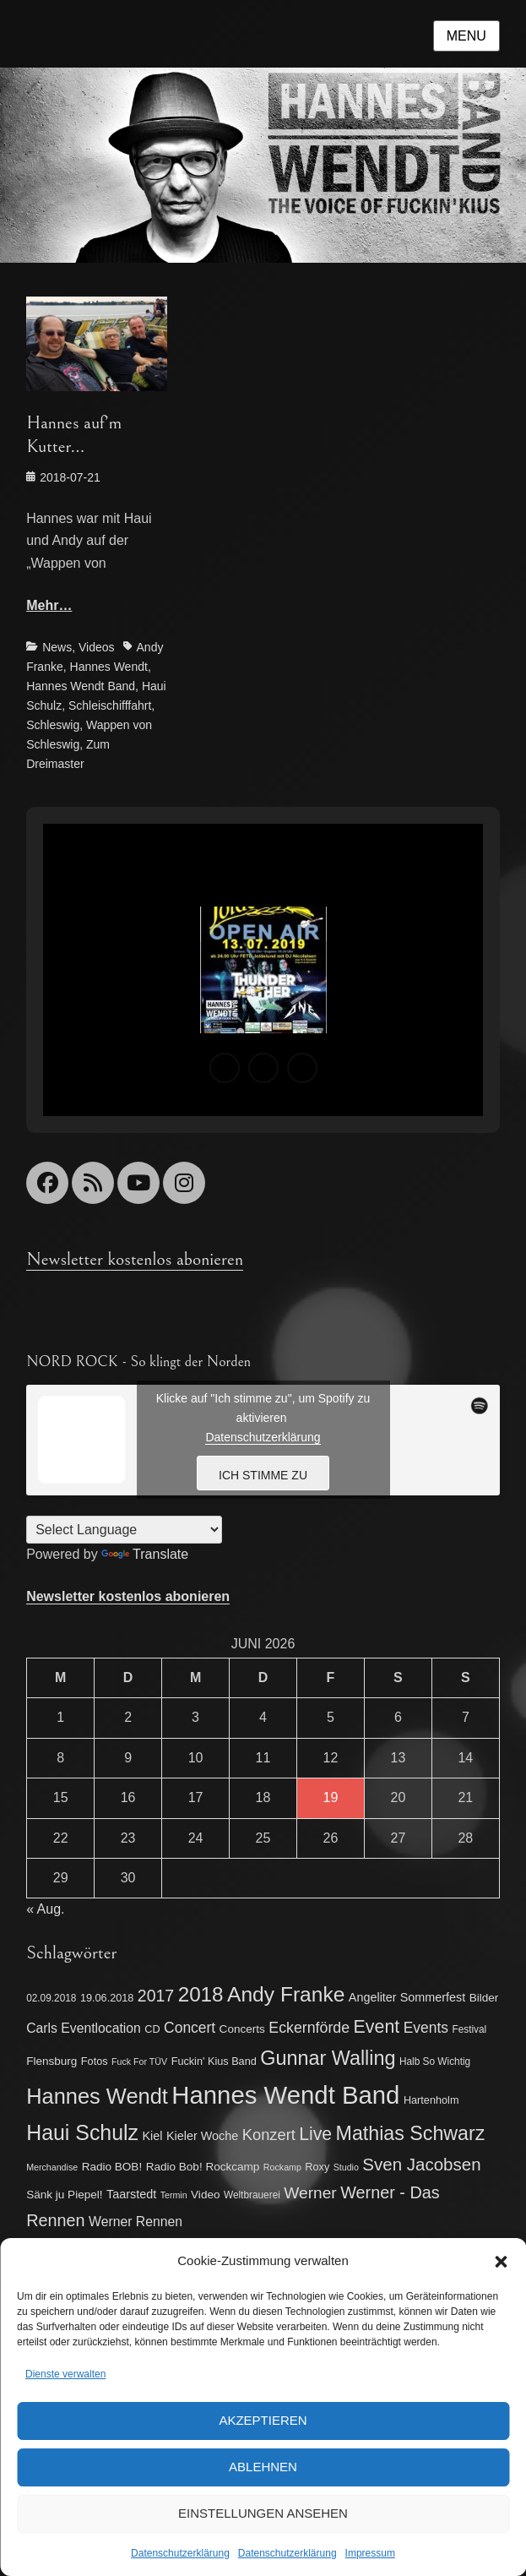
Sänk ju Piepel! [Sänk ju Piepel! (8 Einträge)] (64, 2194)
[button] (500, 2261)
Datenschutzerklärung (180, 2553)
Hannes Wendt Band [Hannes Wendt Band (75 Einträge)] (285, 2095)
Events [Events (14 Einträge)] (426, 2027)
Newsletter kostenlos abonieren (134, 1259)
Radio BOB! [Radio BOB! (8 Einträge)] (112, 2166)
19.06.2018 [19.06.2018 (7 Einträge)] (107, 1998)
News (57, 647)
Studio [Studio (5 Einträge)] (346, 2167)
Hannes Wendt (109, 666)
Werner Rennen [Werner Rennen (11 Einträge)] (135, 2221)
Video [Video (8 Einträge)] (205, 2194)
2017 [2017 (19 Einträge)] (156, 1995)
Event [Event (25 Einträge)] (377, 2027)
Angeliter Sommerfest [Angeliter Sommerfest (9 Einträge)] (407, 1997)
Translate (144, 1554)
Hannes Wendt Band (80, 686)
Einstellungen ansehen (263, 2513)
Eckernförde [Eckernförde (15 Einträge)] (309, 2027)
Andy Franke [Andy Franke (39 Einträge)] (285, 1994)
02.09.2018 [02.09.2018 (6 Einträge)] (51, 1998)
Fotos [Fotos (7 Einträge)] (94, 2061)
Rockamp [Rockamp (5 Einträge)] (282, 2167)
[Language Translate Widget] (124, 1530)
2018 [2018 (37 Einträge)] (201, 1994)
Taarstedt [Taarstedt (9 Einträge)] (131, 2194)
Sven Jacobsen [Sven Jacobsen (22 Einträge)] (421, 2164)
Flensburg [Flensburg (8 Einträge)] (51, 2061)
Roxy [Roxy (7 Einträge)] (317, 2167)
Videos (97, 647)
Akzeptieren (262, 2420)
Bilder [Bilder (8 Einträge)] (484, 1997)
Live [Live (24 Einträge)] (315, 2133)
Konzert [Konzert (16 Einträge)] (269, 2134)
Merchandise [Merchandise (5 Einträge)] (52, 2167)
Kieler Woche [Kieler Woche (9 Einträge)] (202, 2136)
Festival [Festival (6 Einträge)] (469, 2029)
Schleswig (52, 725)
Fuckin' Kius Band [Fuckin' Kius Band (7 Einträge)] (214, 2061)
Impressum (370, 2553)
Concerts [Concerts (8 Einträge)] (242, 2029)
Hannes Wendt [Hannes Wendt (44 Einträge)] (97, 2096)
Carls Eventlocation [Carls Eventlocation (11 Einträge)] (83, 2028)
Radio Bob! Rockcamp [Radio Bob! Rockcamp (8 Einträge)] (203, 2166)
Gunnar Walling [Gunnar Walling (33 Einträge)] (327, 2058)
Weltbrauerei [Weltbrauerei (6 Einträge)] (252, 2195)
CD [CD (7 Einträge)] (152, 2029)
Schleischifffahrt (109, 705)
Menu (466, 36)
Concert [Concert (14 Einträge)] (189, 2027)
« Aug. (45, 1909)
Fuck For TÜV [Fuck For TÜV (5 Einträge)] (139, 2061)
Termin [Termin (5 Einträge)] (173, 2195)
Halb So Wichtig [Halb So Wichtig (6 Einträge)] (434, 2061)
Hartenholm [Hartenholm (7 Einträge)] (431, 2100)
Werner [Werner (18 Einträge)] (310, 2193)
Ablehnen (263, 2466)
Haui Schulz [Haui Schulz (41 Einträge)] (82, 2132)
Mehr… (49, 605)
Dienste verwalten (65, 2374)
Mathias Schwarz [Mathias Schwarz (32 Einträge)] (410, 2133)
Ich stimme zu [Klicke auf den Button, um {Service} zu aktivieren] (263, 1475)
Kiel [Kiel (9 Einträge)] (153, 2136)
